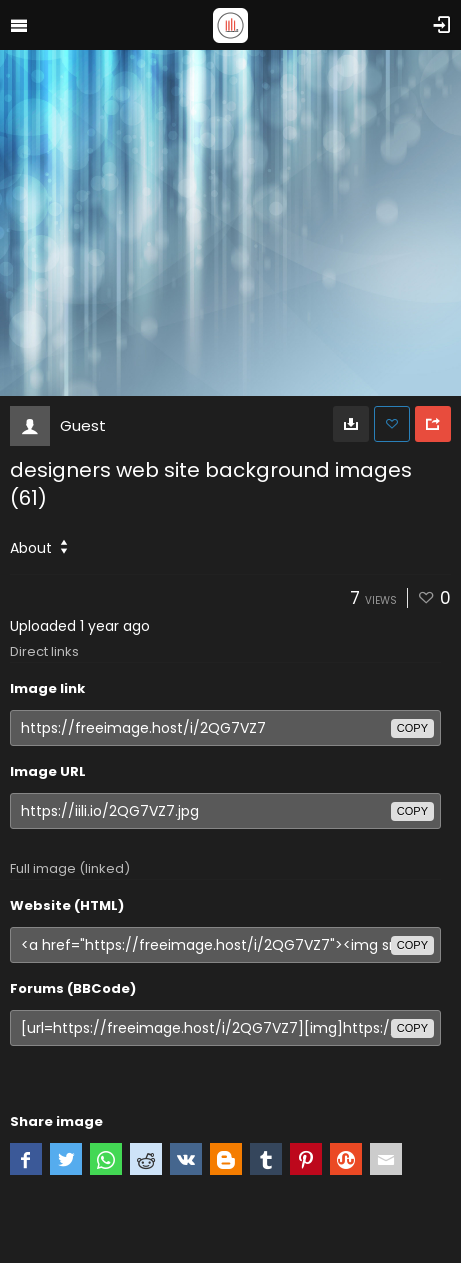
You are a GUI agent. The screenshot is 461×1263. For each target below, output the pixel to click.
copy (412, 728)
